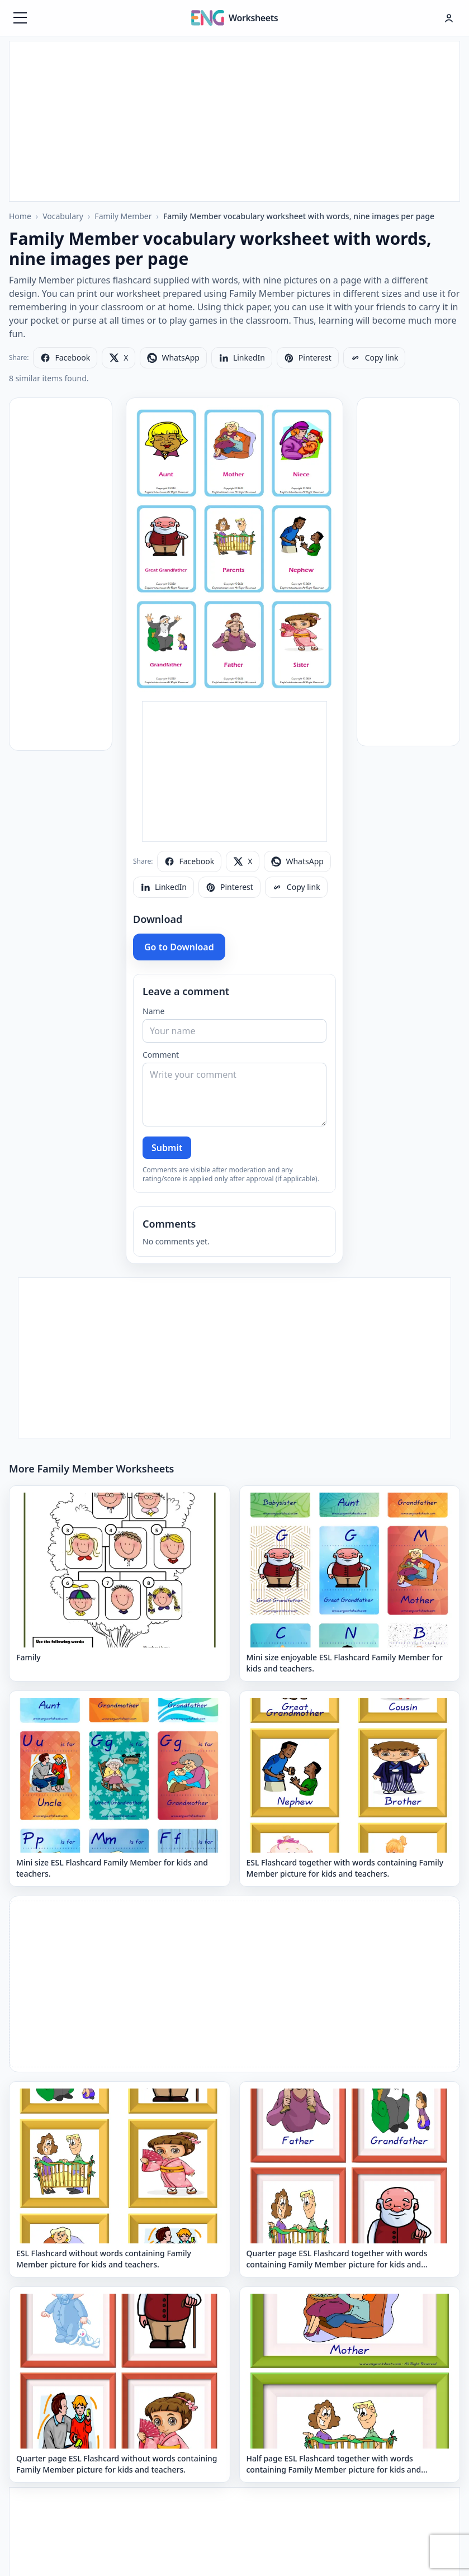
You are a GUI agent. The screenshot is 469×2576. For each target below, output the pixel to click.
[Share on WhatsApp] (173, 357)
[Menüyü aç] (20, 18)
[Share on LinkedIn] (241, 357)
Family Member (122, 216)
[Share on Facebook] (65, 357)
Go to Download (179, 947)
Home (20, 216)
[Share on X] (118, 357)
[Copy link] (374, 357)
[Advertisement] (234, 119)
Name (153, 1011)
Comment (161, 1054)
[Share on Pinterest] (308, 357)
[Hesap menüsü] (449, 18)
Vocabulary (62, 216)
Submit (166, 1148)
